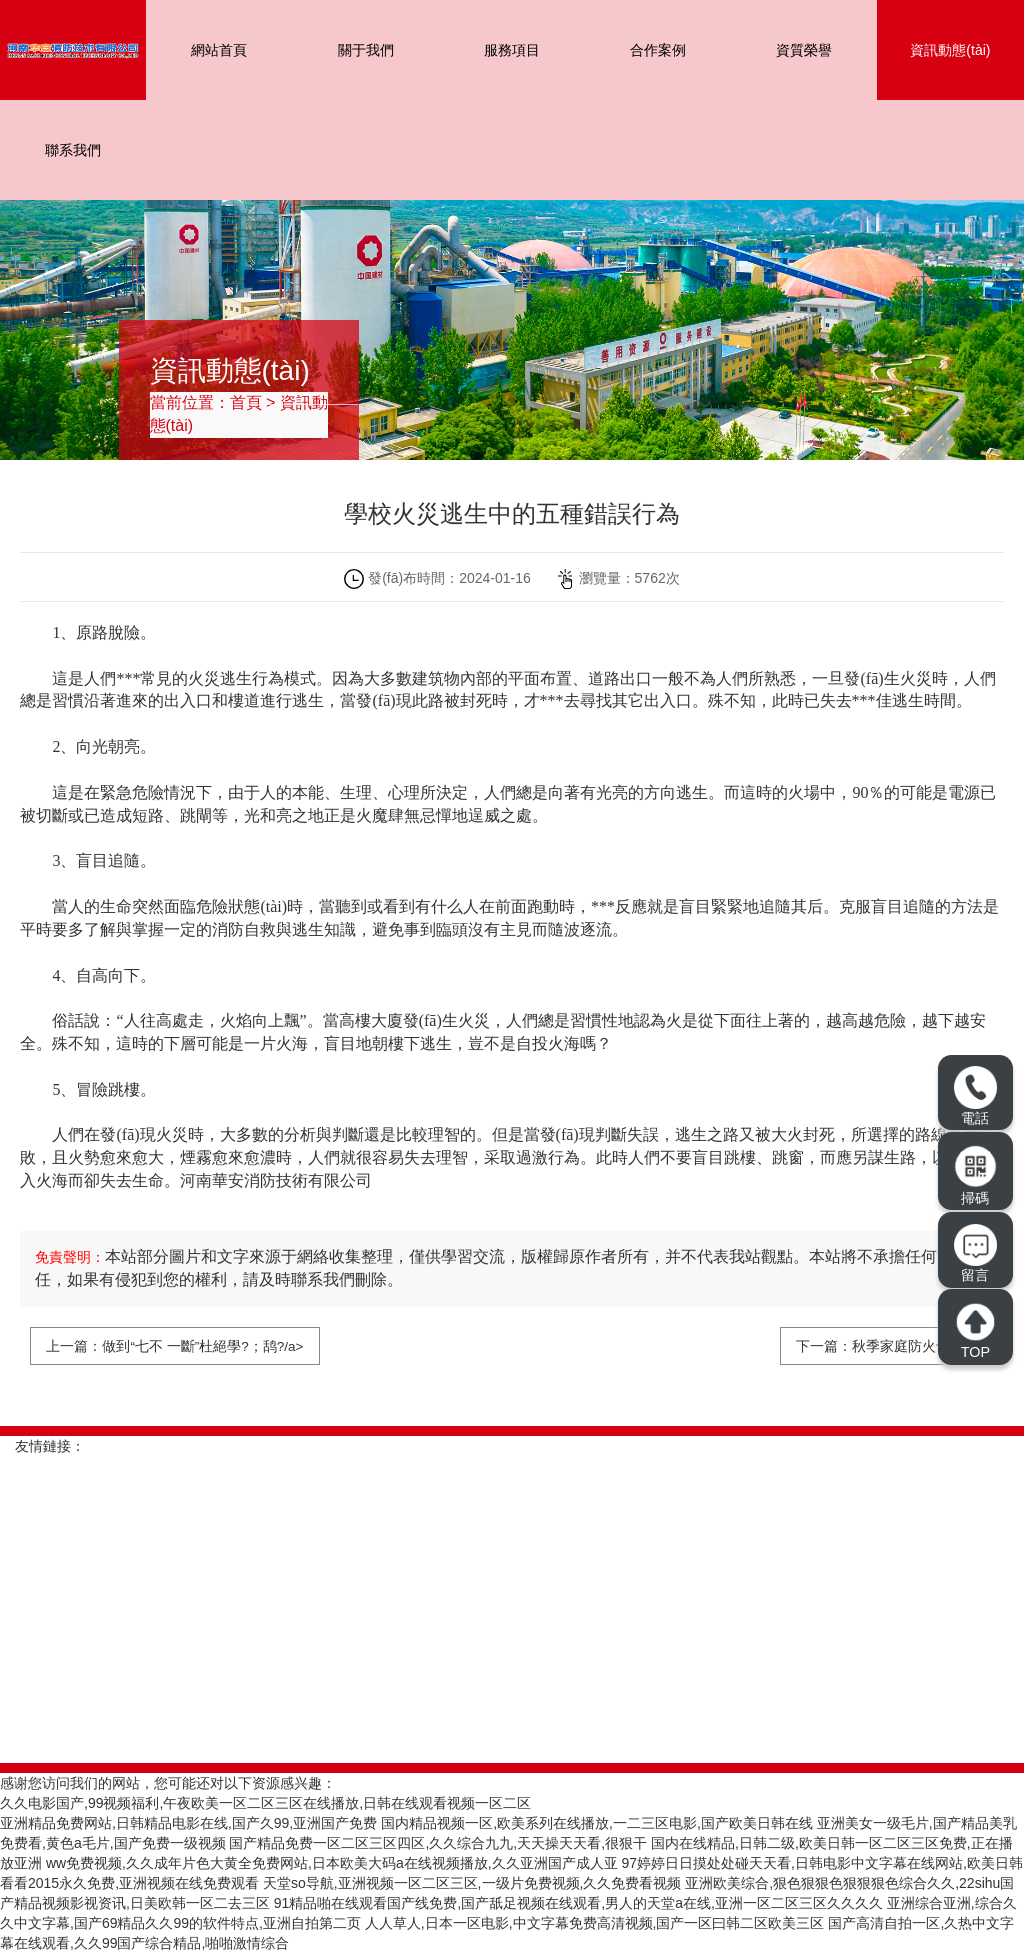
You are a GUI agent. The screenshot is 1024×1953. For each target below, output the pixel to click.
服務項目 (512, 50)
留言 (975, 1253)
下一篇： (824, 1346)
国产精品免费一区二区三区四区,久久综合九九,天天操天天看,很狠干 (438, 1843)
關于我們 (366, 50)
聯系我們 (73, 150)
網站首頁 (219, 50)
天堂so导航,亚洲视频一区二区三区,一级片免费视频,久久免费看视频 (472, 1883)
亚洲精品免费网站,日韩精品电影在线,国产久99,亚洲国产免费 (188, 1823)
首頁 (246, 402)
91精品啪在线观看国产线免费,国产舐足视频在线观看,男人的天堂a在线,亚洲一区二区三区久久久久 (578, 1903)
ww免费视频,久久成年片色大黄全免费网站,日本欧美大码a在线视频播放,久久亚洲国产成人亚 (332, 1863)
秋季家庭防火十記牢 (915, 1346)
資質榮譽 (804, 50)
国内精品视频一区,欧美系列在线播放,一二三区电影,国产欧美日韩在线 (597, 1823)
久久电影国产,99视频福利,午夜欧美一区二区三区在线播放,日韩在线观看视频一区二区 (265, 1803)
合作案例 (658, 50)
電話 (975, 1095)
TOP (975, 1330)
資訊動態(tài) (950, 50)
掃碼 (975, 1175)
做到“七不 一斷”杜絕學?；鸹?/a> (203, 1346)
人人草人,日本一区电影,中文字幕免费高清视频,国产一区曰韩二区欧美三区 (595, 1923)
